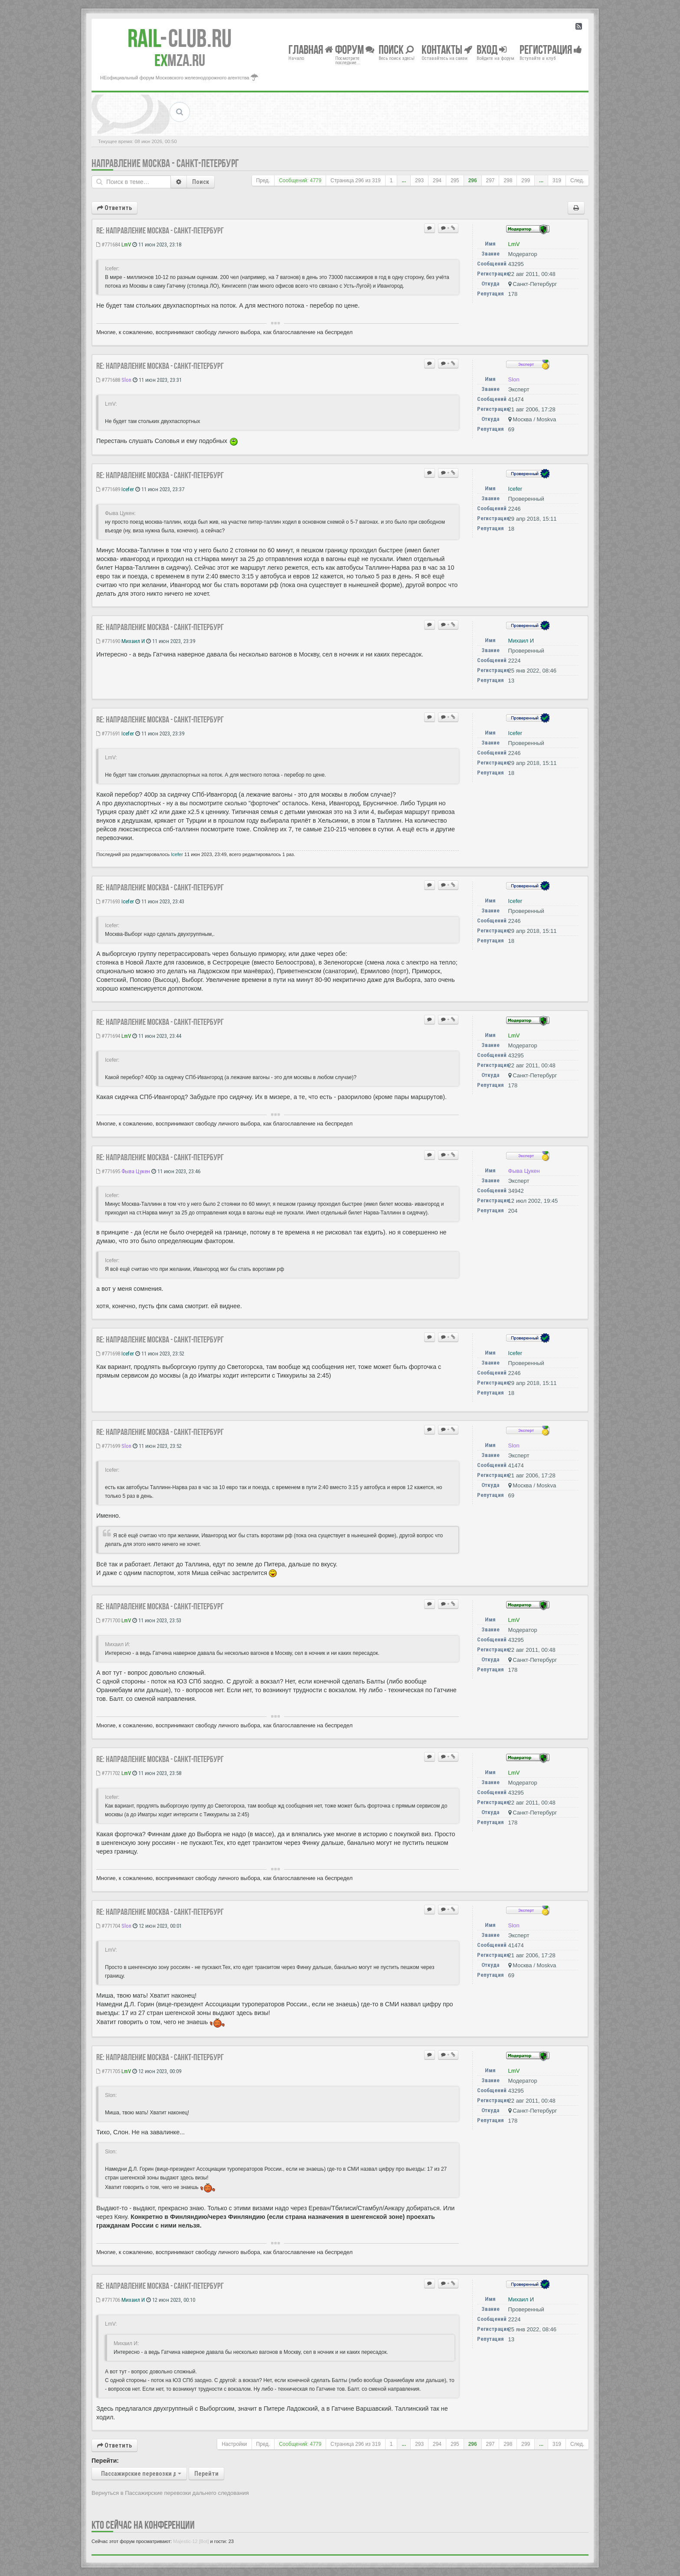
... (404, 180)
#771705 (108, 2071)
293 (419, 180)
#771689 (108, 489)
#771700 (108, 1620)
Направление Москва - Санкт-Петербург (165, 163)
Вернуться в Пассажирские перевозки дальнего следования (170, 2493)
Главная (310, 49)
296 (472, 180)
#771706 (108, 2300)
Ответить (114, 207)
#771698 (108, 1353)
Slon (126, 380)
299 (525, 180)
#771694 (108, 1036)
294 (437, 180)
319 (556, 180)
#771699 (108, 1446)
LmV (126, 244)
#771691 (108, 733)
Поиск (200, 181)
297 (490, 180)
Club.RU (180, 38)
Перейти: (105, 2460)
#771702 (108, 1773)
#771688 (108, 380)
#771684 (108, 244)
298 (507, 180)
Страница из (355, 180)
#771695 (108, 1171)
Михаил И (133, 641)
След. (577, 180)
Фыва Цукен (135, 1171)
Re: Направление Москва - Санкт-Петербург (160, 230)
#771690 (108, 641)
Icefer (127, 489)
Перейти (206, 2473)
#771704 (108, 1926)
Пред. (263, 180)
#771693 (108, 901)
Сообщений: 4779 (300, 180)
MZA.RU (179, 60)
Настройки (234, 2444)
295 (455, 180)
